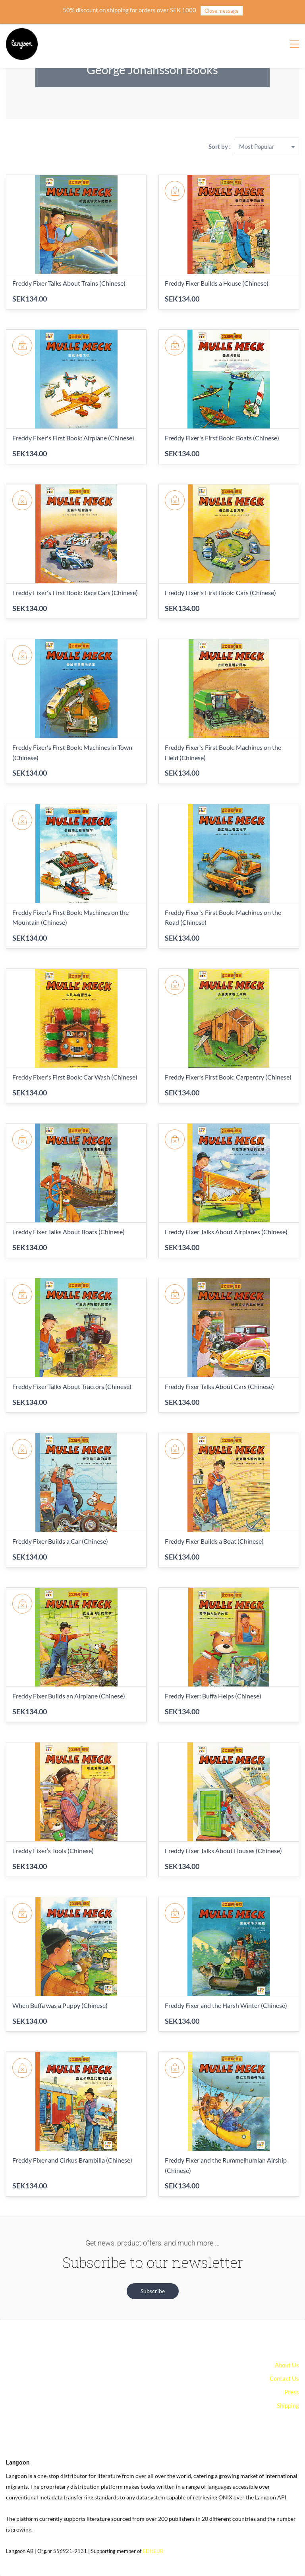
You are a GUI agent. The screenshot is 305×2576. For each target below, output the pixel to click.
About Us (287, 2365)
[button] (153, 2291)
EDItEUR (153, 2551)
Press (291, 2391)
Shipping (288, 2405)
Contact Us (284, 2378)
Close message (222, 11)
